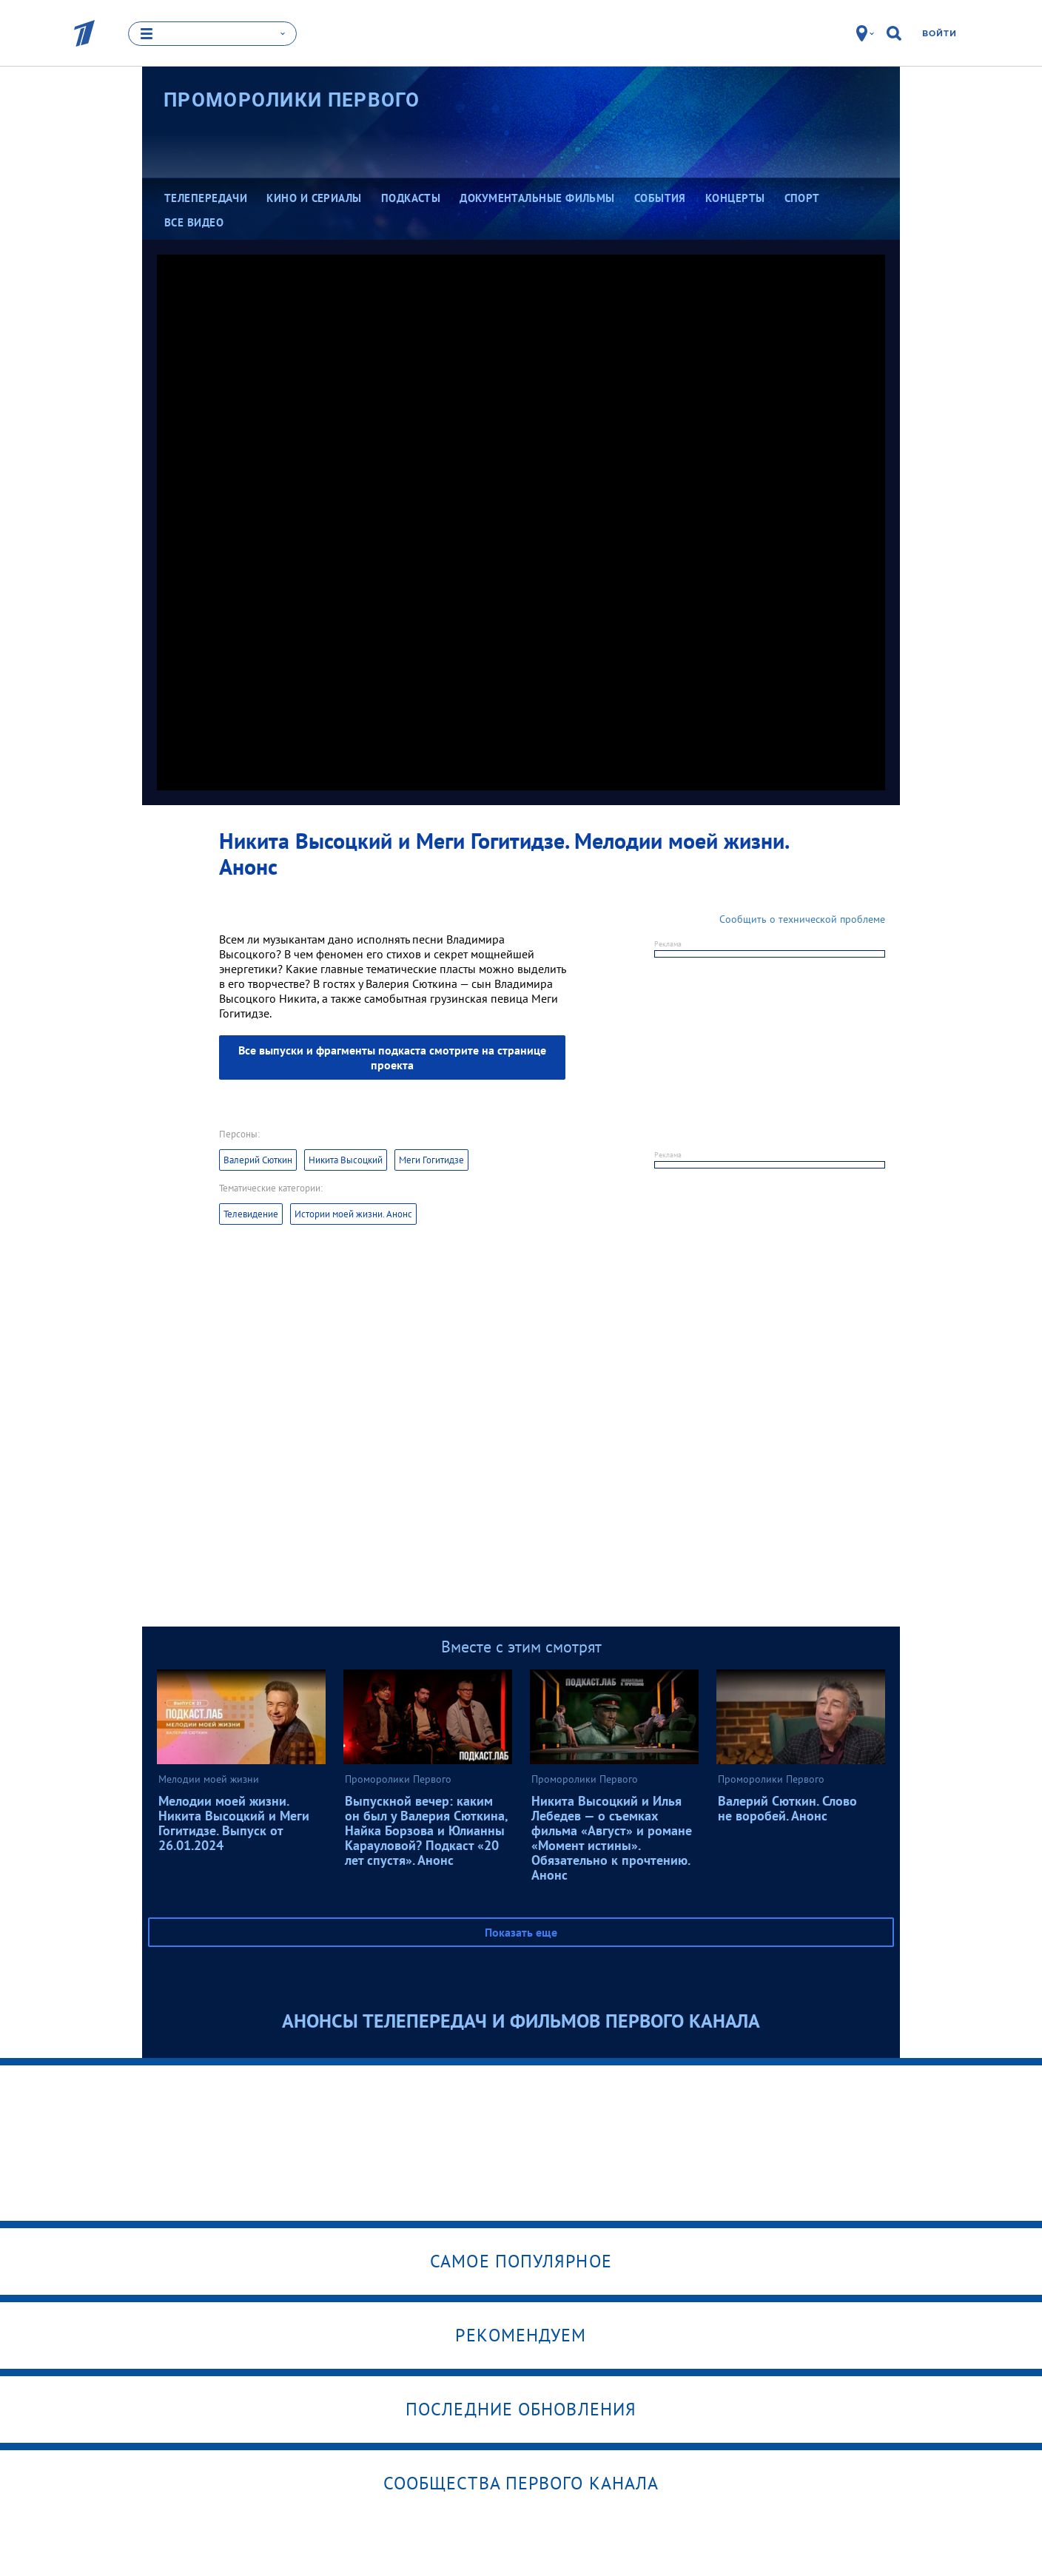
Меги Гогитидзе (431, 1160)
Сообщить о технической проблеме (802, 919)
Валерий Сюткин (257, 1160)
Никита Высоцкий (346, 1160)
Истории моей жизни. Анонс (353, 1214)
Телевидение (250, 1214)
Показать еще (521, 1932)
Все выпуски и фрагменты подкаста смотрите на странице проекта (392, 1057)
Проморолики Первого (292, 100)
